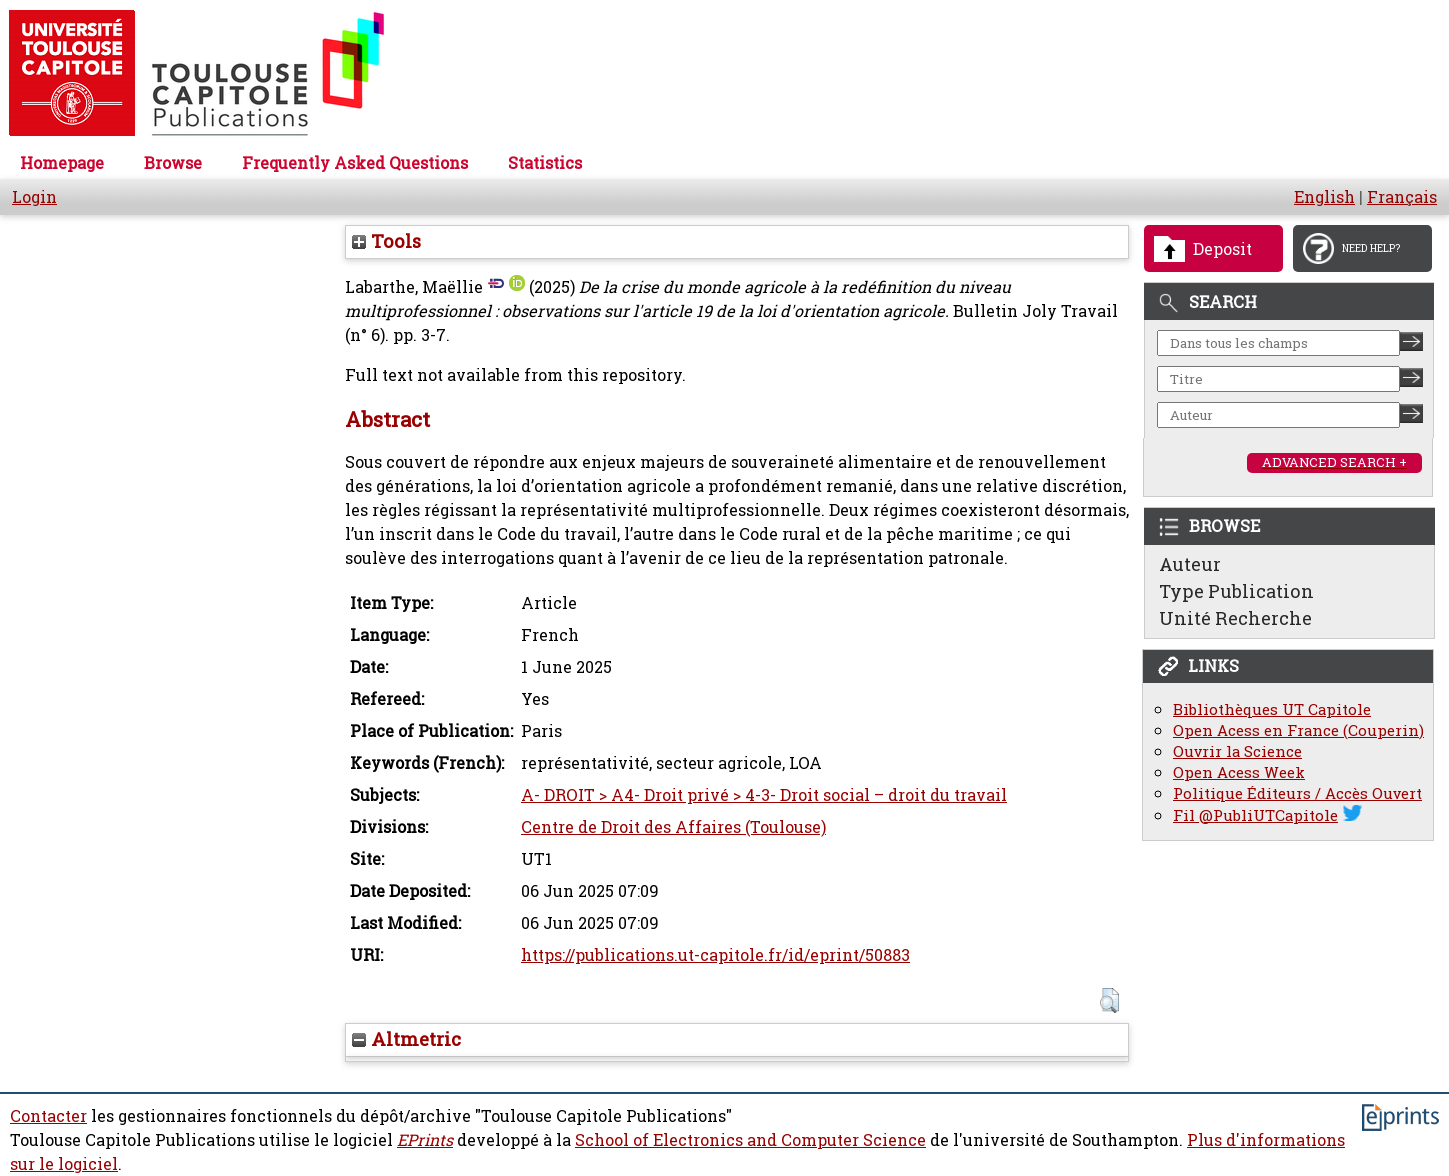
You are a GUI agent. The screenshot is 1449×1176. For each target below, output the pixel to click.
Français (1402, 197)
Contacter (48, 1116)
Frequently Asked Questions (355, 163)
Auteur (1190, 564)
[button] (1109, 1000)
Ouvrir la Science (1237, 751)
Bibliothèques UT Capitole (1272, 709)
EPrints (425, 1140)
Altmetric (406, 1039)
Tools (386, 241)
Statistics (545, 163)
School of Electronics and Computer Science (750, 1140)
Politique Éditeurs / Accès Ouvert (1297, 793)
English (1324, 197)
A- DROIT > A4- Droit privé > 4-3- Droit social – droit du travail (764, 795)
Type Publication (1236, 591)
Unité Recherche (1235, 618)
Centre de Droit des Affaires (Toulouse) (673, 827)
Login (34, 197)
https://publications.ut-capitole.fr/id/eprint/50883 (715, 955)
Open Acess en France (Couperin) (1298, 730)
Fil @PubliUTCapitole (1255, 815)
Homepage (62, 163)
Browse (173, 163)
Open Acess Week (1239, 772)
